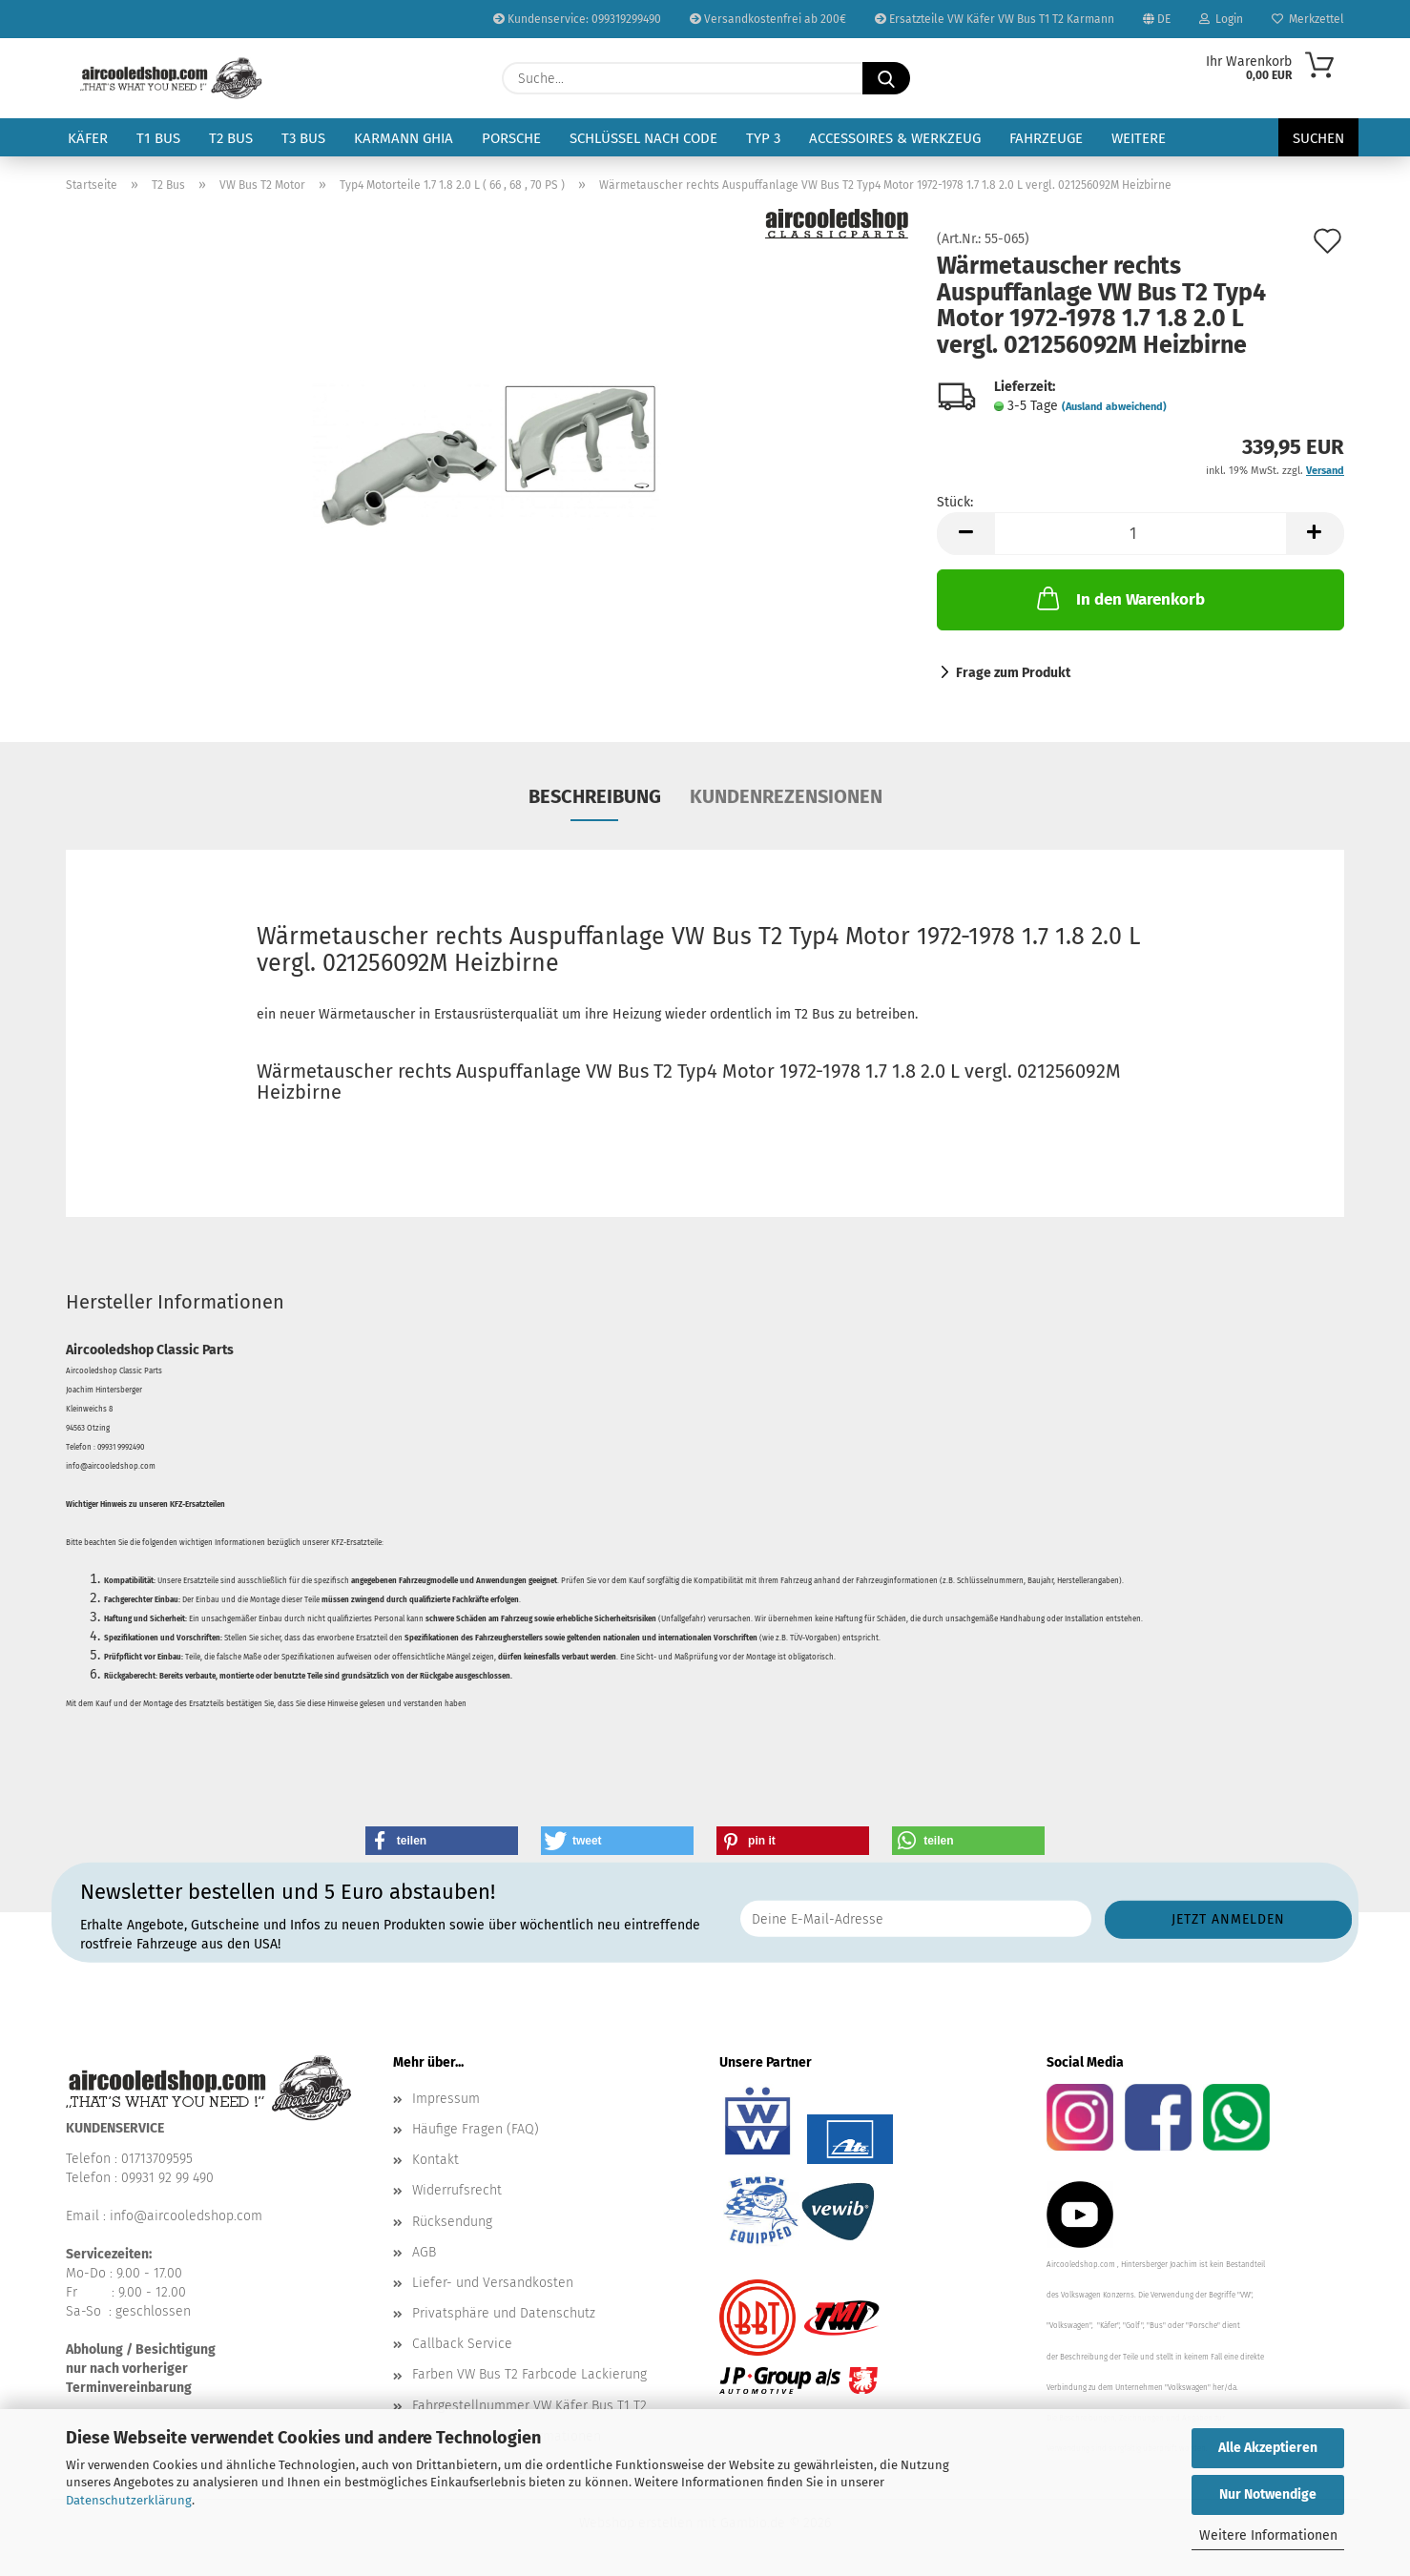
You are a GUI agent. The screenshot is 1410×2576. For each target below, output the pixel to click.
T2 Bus (231, 138)
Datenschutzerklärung (129, 2500)
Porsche (511, 138)
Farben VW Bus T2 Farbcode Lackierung (529, 2374)
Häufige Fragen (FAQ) (475, 2129)
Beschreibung (595, 796)
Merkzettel (1308, 19)
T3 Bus (303, 138)
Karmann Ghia (403, 138)
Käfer (88, 138)
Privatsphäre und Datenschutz (503, 2313)
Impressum (446, 2099)
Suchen (1318, 138)
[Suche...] (886, 78)
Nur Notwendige (1268, 2494)
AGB (424, 2252)
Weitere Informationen (1268, 2535)
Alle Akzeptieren (1267, 2448)
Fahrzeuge (1046, 138)
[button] (965, 533)
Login (1221, 19)
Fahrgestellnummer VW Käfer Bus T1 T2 (529, 2406)
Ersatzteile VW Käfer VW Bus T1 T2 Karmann (994, 19)
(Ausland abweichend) (1114, 407)
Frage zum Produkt (1013, 673)
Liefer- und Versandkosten (492, 2283)
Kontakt (435, 2160)
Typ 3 (763, 138)
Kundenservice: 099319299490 (577, 19)
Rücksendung (452, 2222)
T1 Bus (158, 138)
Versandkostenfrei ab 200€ (768, 19)
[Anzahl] (1140, 533)
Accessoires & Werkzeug (895, 138)
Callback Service (462, 2344)
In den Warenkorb (1119, 598)
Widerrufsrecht (457, 2190)
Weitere (1138, 138)
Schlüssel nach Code (643, 138)
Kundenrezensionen (786, 796)
